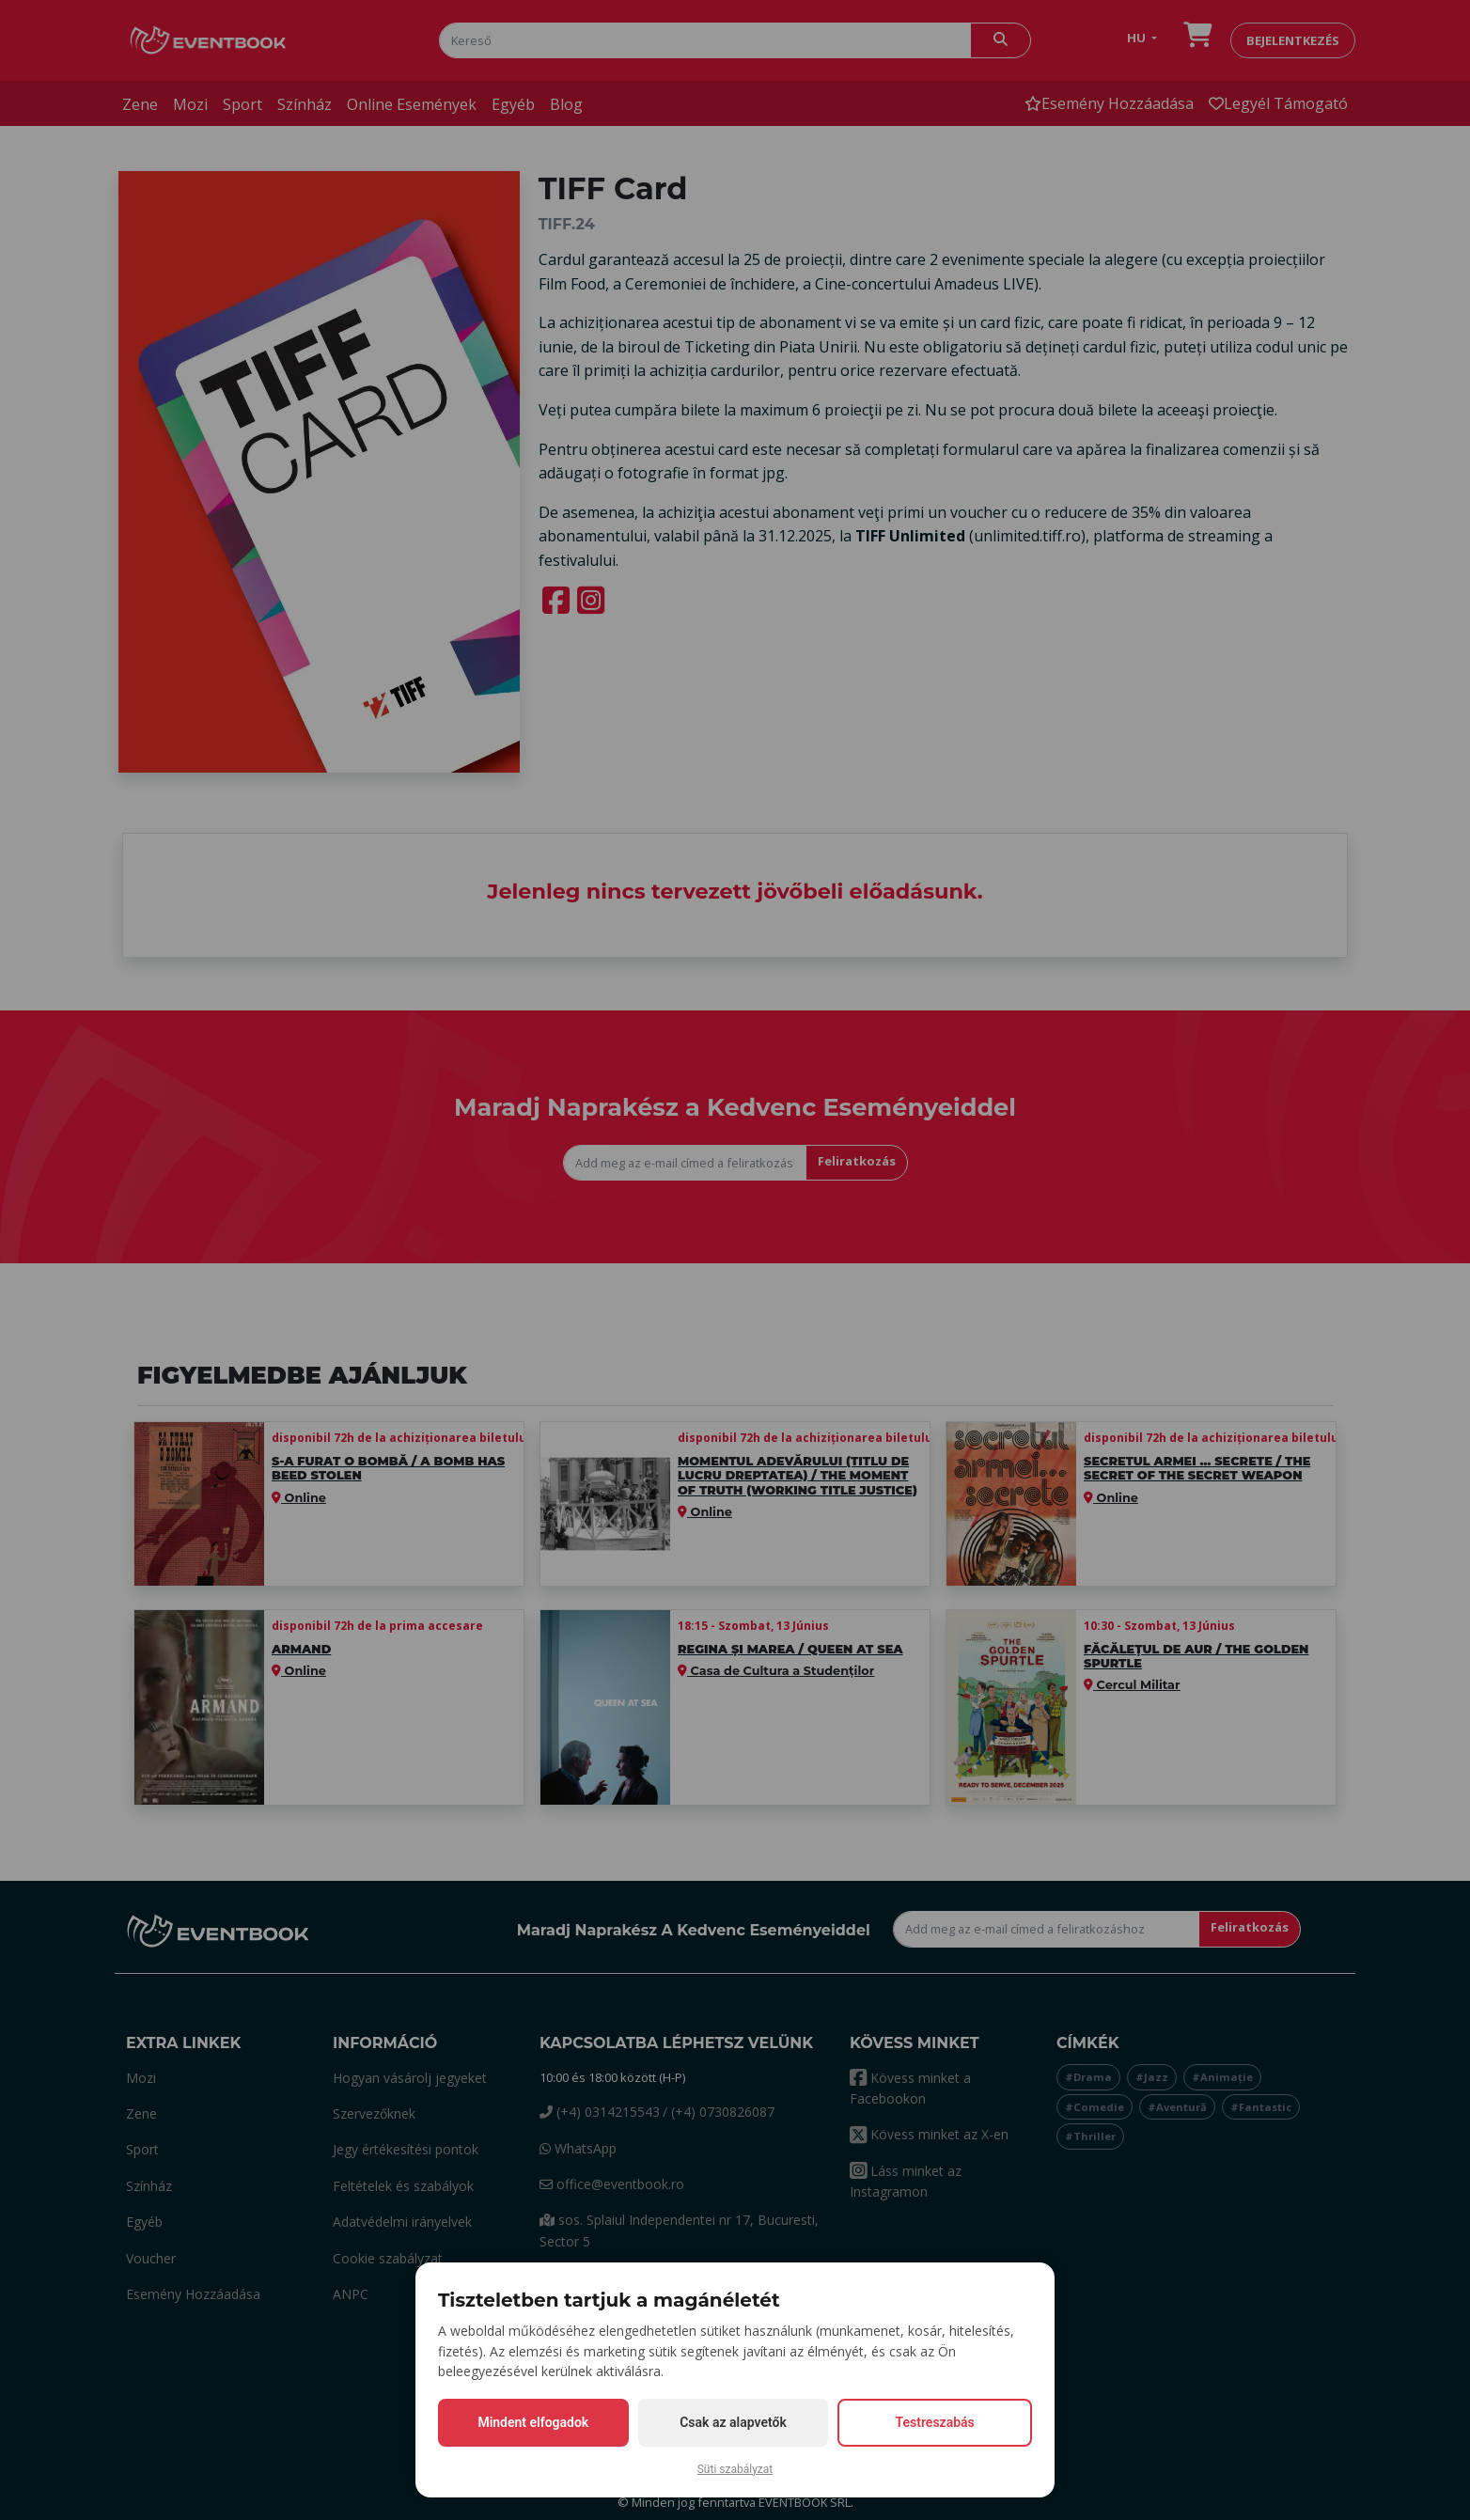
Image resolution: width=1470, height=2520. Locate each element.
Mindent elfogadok (532, 2422)
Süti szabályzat (735, 2469)
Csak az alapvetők (733, 2422)
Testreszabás (935, 2422)
